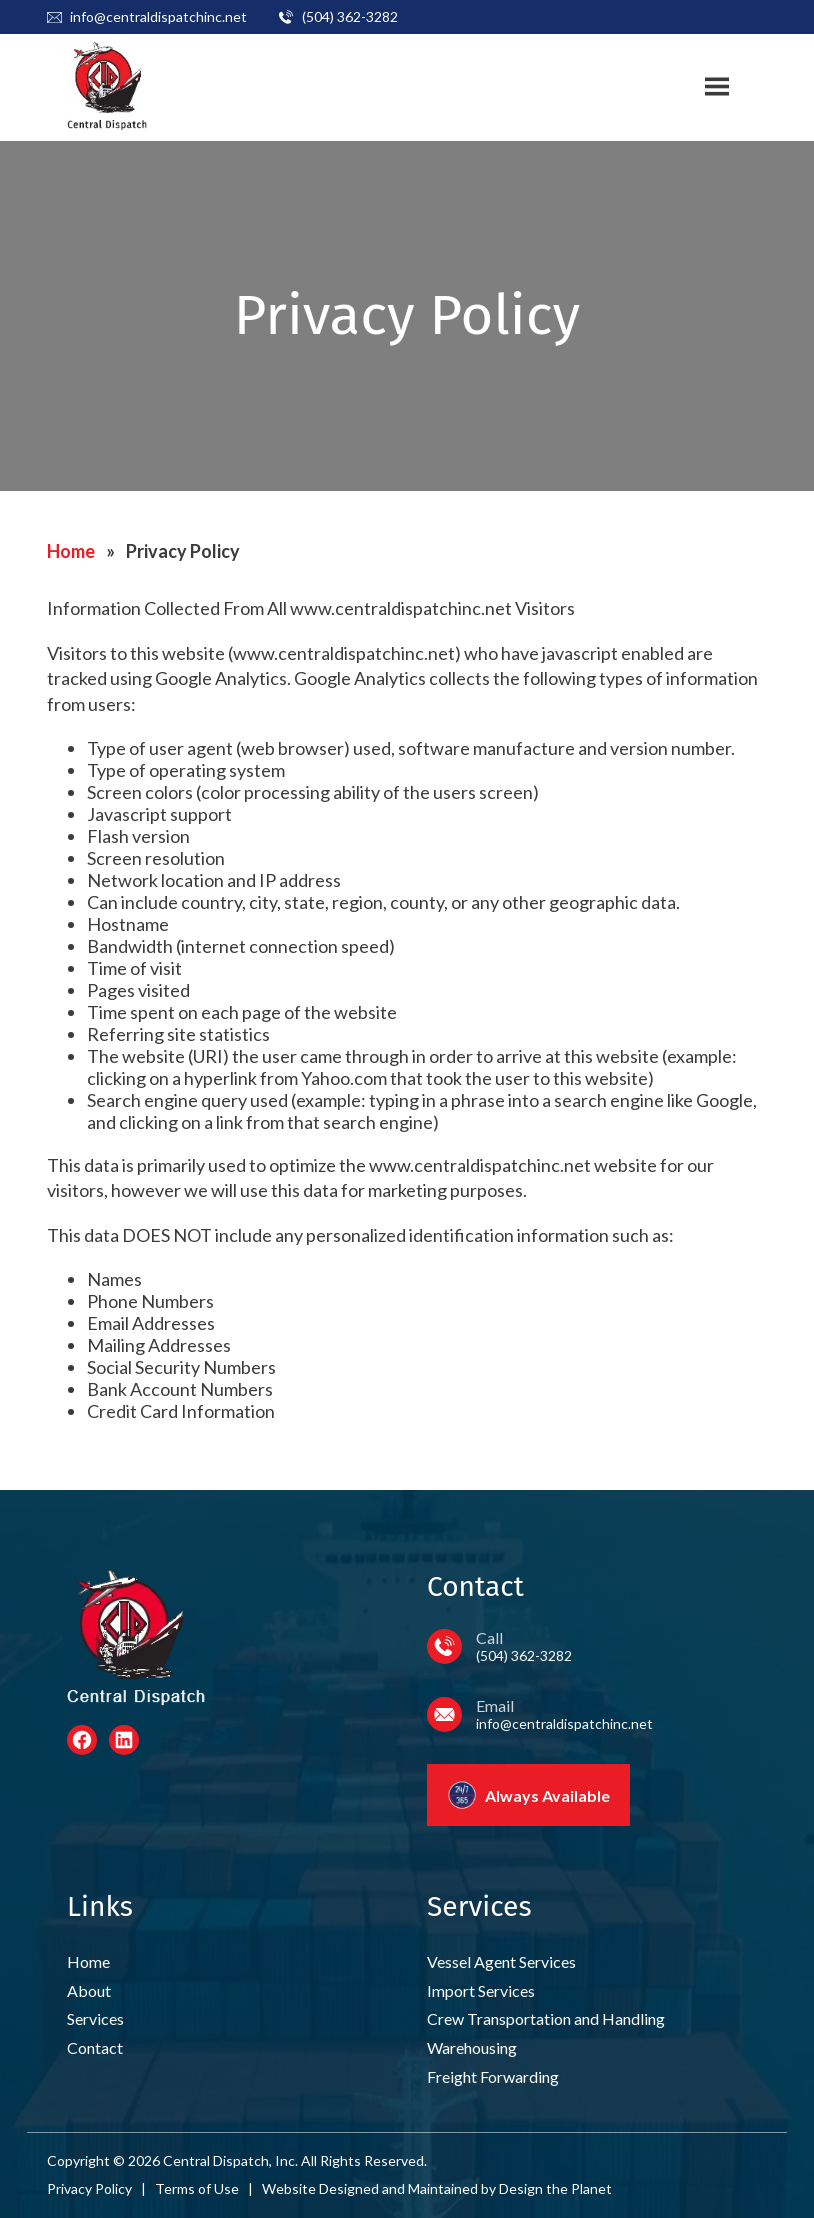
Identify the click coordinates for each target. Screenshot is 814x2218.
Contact (95, 2047)
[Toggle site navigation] (717, 87)
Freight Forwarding (493, 2076)
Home (71, 551)
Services (95, 2018)
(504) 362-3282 (350, 16)
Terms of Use (197, 2188)
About (89, 1990)
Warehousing (472, 2047)
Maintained (443, 2188)
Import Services (481, 1990)
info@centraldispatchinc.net (158, 16)
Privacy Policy (89, 2188)
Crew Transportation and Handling (546, 2018)
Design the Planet (555, 2188)
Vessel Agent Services (501, 1961)
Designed (349, 2188)
